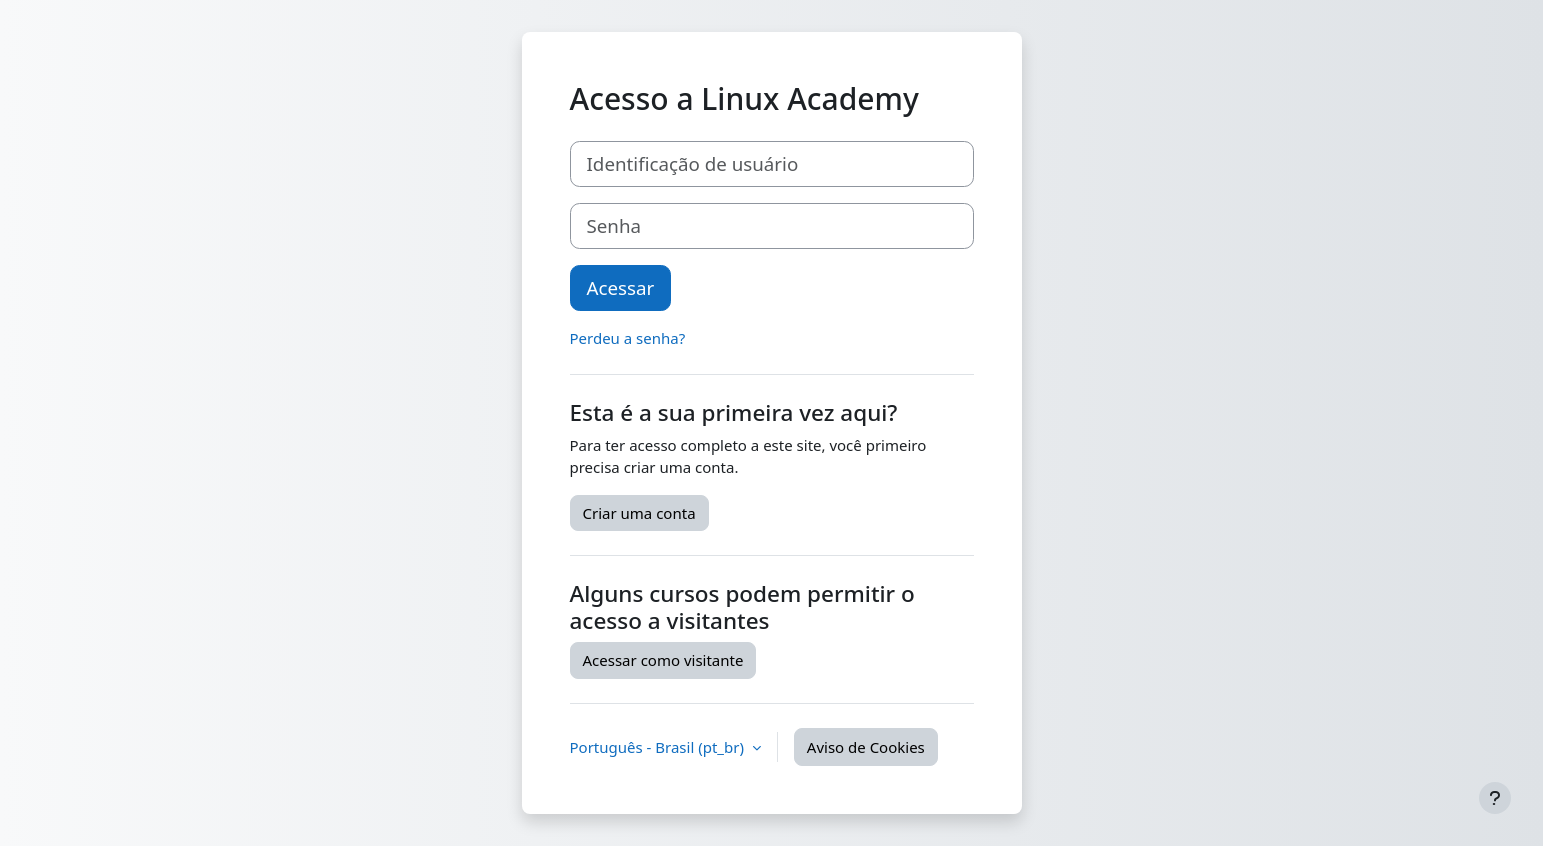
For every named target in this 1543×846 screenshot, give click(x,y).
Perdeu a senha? (628, 338)
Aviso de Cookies (866, 747)
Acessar (621, 287)
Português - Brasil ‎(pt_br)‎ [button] (659, 747)
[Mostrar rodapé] (1495, 798)
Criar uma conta (639, 513)
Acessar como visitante (663, 660)
